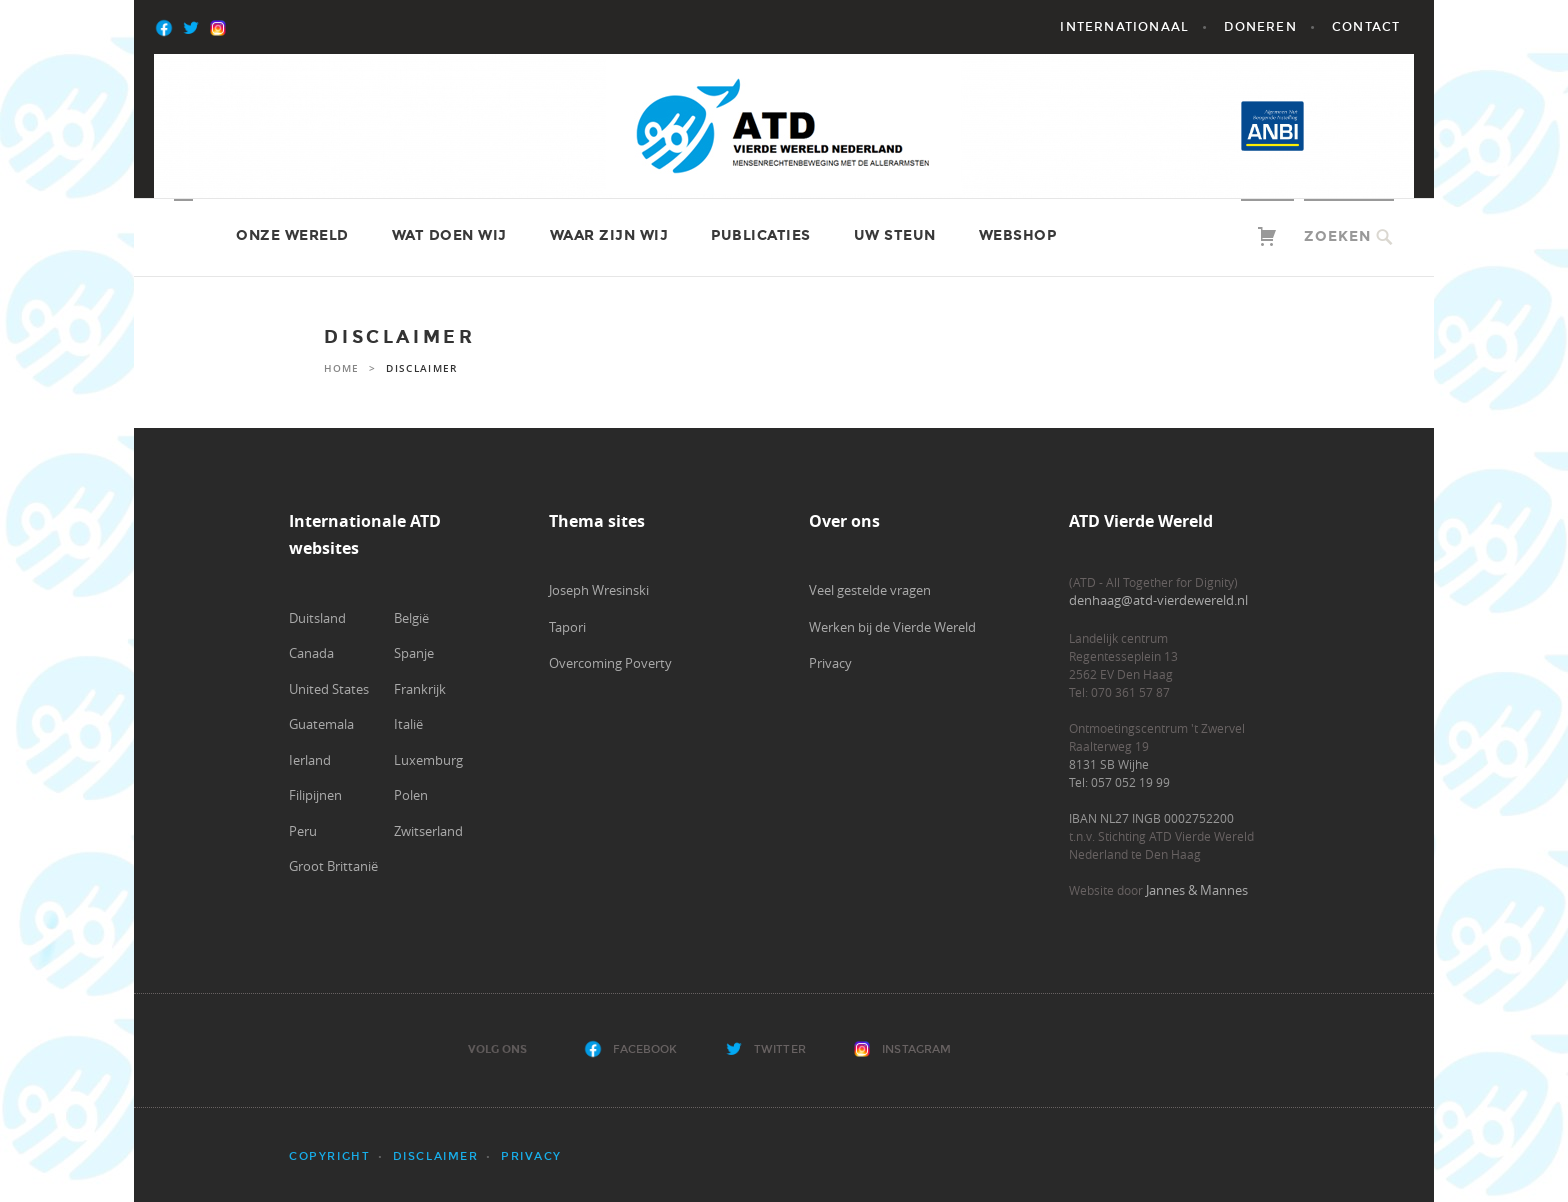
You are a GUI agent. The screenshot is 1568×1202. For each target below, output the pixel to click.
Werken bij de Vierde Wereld (892, 627)
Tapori (567, 627)
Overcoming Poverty (610, 663)
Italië (408, 724)
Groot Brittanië (333, 866)
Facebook (645, 1049)
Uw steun (895, 235)
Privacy (830, 663)
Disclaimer (436, 1156)
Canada (311, 653)
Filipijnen (315, 795)
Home (341, 368)
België (411, 618)
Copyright (329, 1156)
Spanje (414, 653)
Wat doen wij (449, 235)
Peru (303, 831)
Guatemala (321, 724)
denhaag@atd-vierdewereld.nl (1158, 600)
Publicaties (761, 235)
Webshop (1018, 235)
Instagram (916, 1049)
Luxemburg (428, 760)
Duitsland (317, 618)
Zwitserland (428, 831)
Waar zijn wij (609, 235)
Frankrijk (420, 689)
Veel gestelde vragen (870, 590)
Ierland (310, 760)
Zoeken (1337, 236)
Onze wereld (292, 235)
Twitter (780, 1049)
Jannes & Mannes (1197, 890)
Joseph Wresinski (599, 590)
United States (329, 689)
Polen (411, 795)
